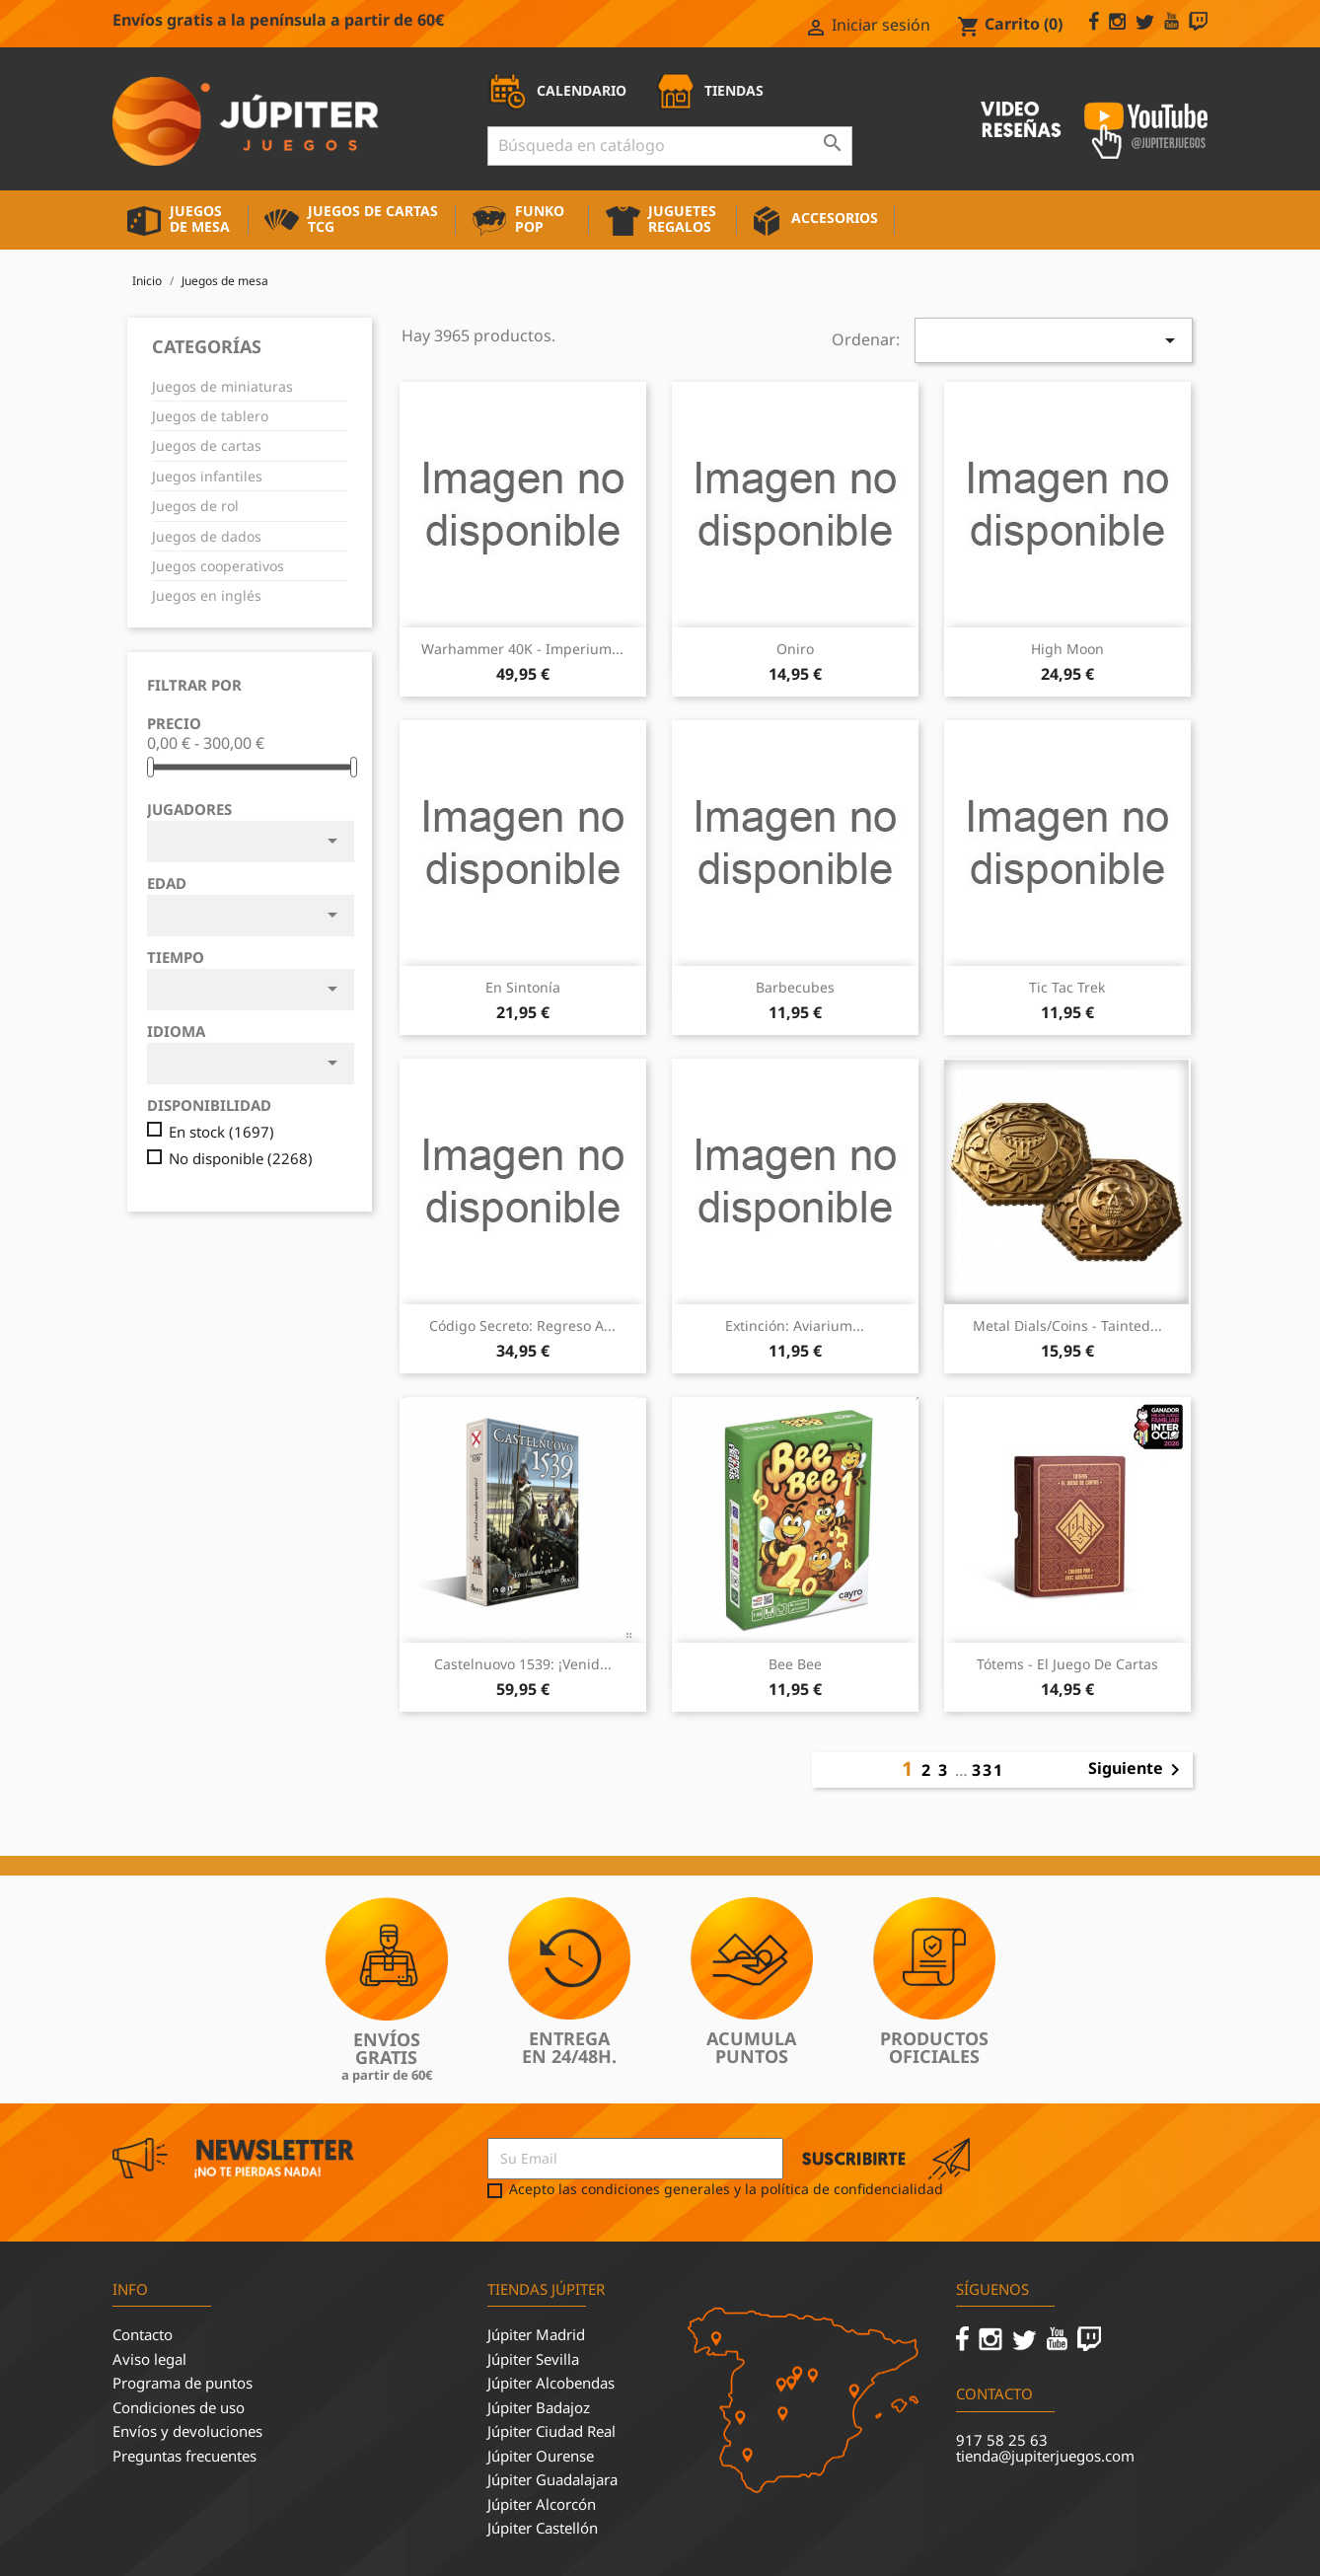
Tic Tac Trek (1067, 987)
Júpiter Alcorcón (541, 2504)
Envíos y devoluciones (187, 2431)
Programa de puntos (182, 2382)
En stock (221, 1132)
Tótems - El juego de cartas (1067, 1664)
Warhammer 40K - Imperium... (522, 648)
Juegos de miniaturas (222, 386)
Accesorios (834, 217)
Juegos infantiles (207, 476)
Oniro (795, 648)
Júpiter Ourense (540, 2456)
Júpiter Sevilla (533, 2359)
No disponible (241, 1158)
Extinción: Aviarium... (794, 1325)
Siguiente (1137, 1770)
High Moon (1067, 648)
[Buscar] (669, 146)
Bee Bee (795, 1664)
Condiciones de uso (178, 2407)
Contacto (142, 2334)
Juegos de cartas (206, 445)
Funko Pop (539, 218)
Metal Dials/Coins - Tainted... (1067, 1325)
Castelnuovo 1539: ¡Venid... (523, 1664)
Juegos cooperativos (218, 565)
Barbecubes (795, 987)
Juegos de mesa (200, 218)
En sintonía (522, 987)
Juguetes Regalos (682, 218)
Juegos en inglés (206, 595)
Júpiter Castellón (542, 2528)
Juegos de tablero (210, 415)
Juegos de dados (206, 536)
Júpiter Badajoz (538, 2407)
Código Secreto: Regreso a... (522, 1325)
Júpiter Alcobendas (551, 2382)
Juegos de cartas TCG (373, 218)
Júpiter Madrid (536, 2334)
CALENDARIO (556, 90)
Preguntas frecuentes (184, 2456)
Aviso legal (149, 2359)
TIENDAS (709, 90)
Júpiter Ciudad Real (551, 2431)
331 (988, 1770)
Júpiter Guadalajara (552, 2479)
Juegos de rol (195, 505)
